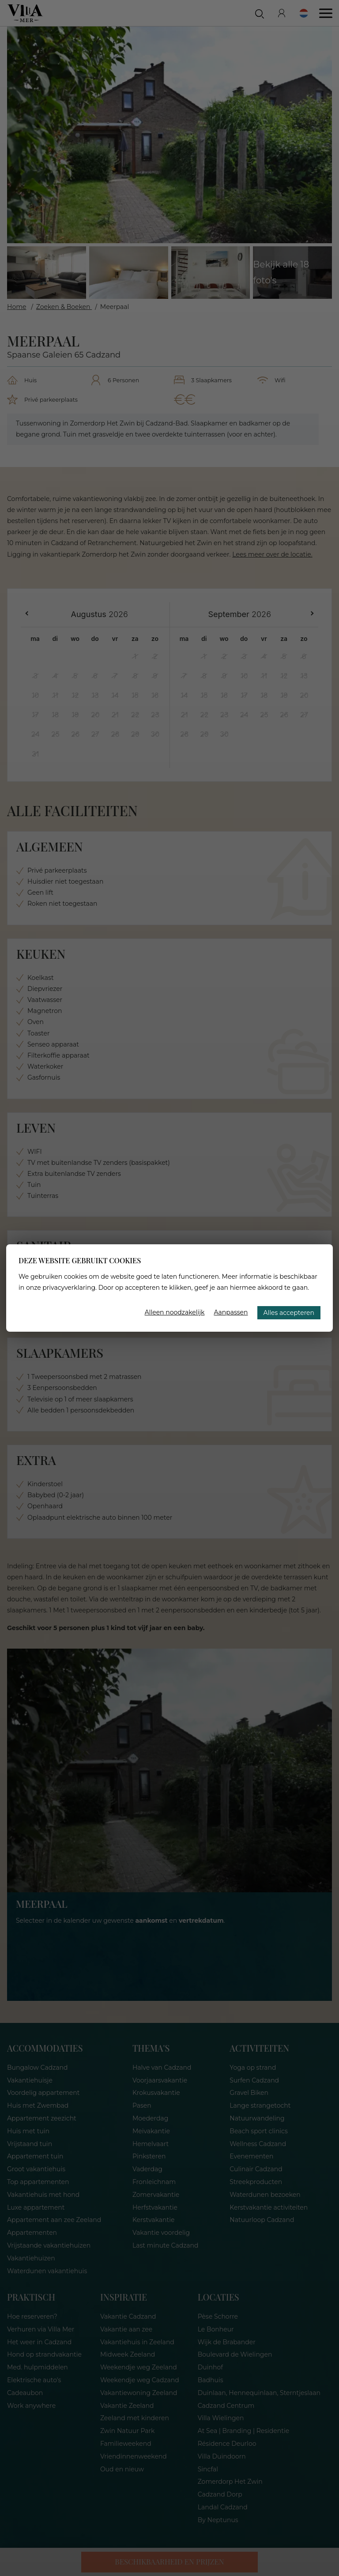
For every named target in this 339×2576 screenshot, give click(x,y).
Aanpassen (231, 1312)
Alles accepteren (289, 1313)
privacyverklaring (68, 1288)
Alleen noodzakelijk (175, 1312)
